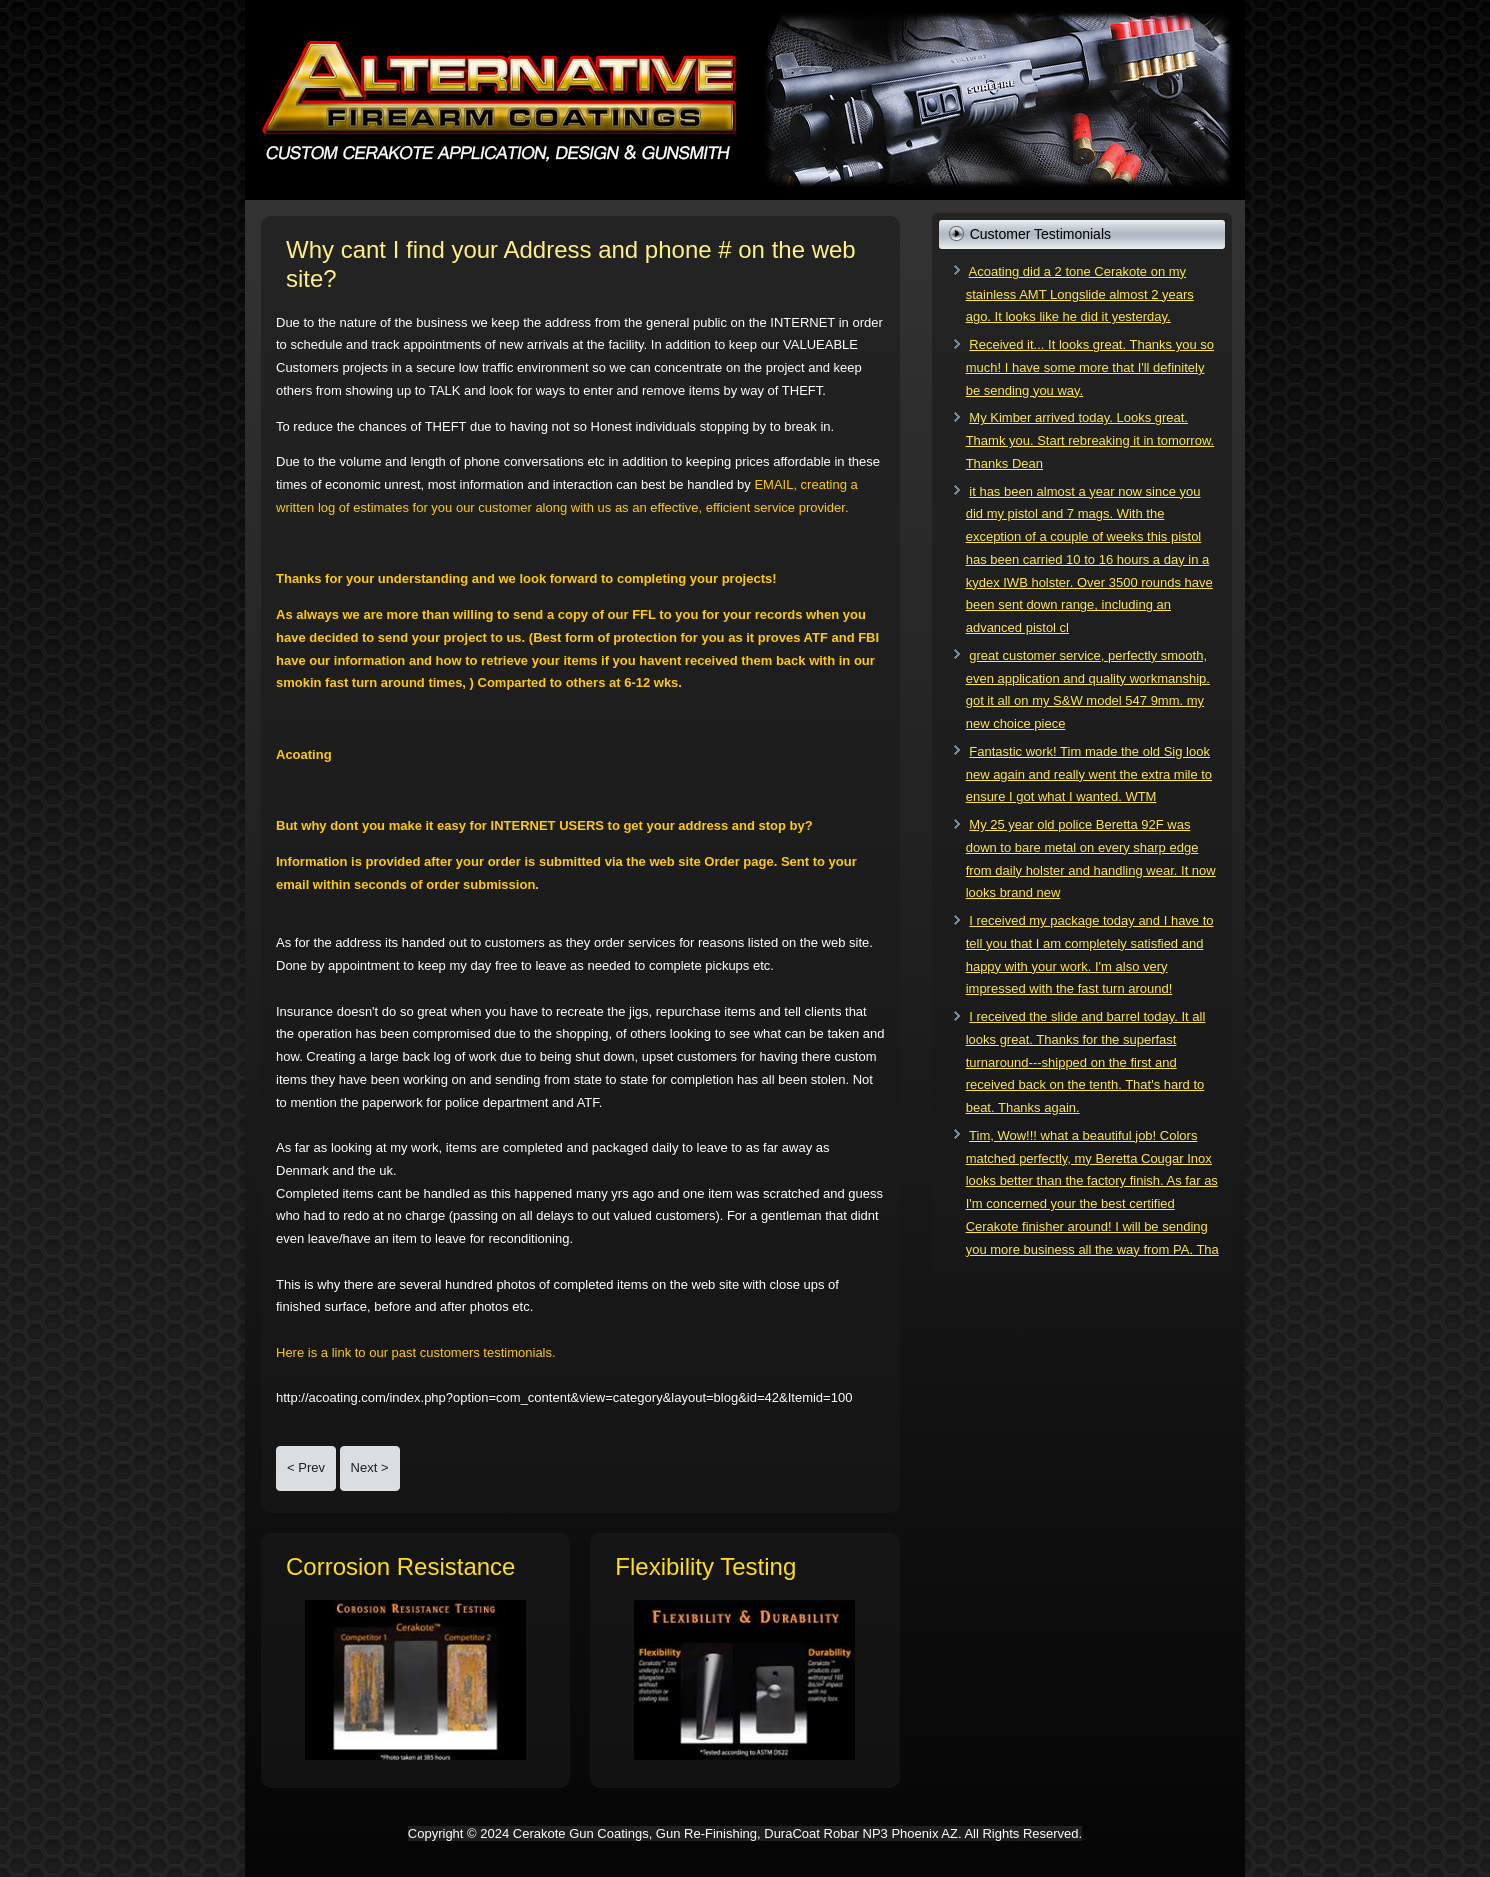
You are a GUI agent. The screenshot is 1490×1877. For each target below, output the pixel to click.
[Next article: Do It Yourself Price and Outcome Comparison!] (370, 1468)
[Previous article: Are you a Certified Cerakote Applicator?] (306, 1468)
